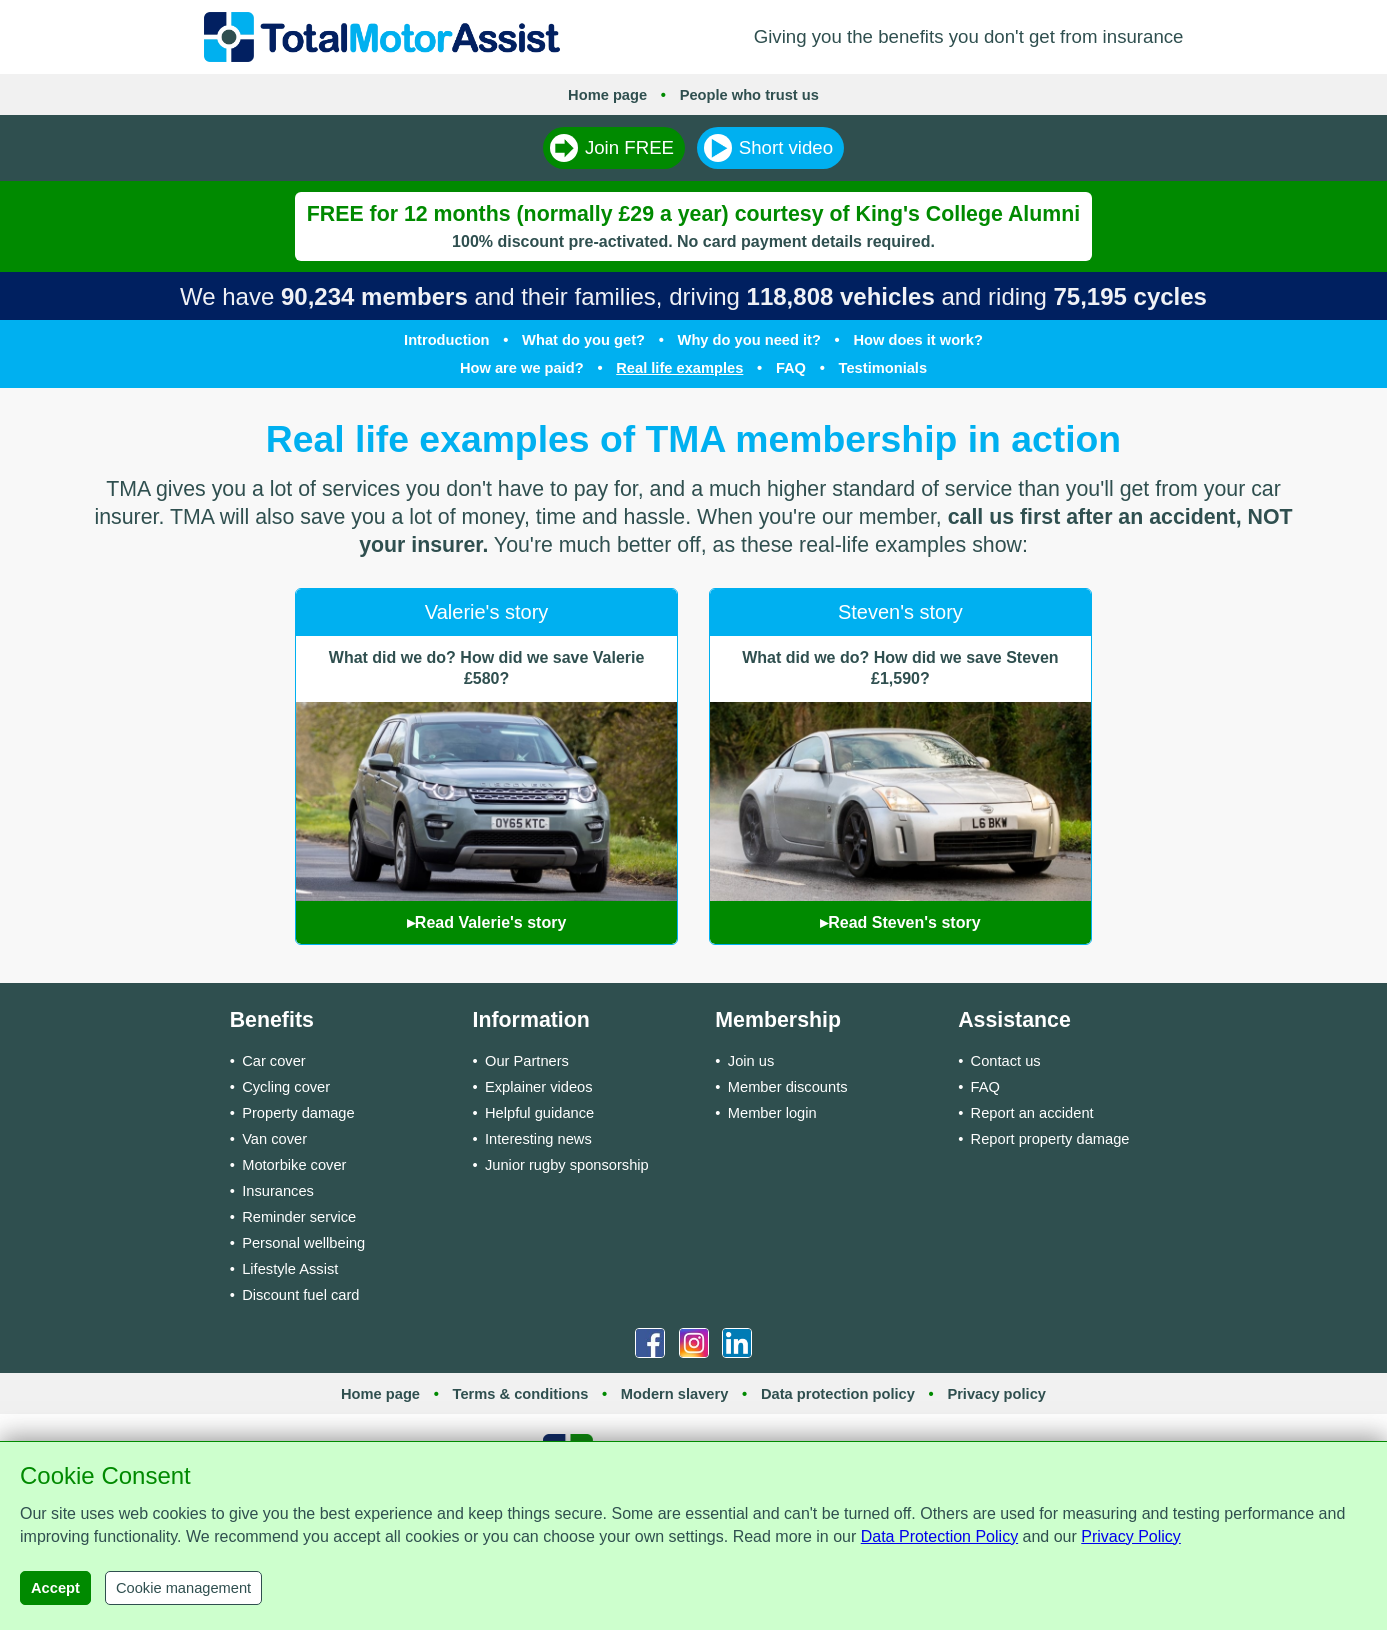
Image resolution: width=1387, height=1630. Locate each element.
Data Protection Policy (939, 1536)
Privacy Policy (1131, 1536)
